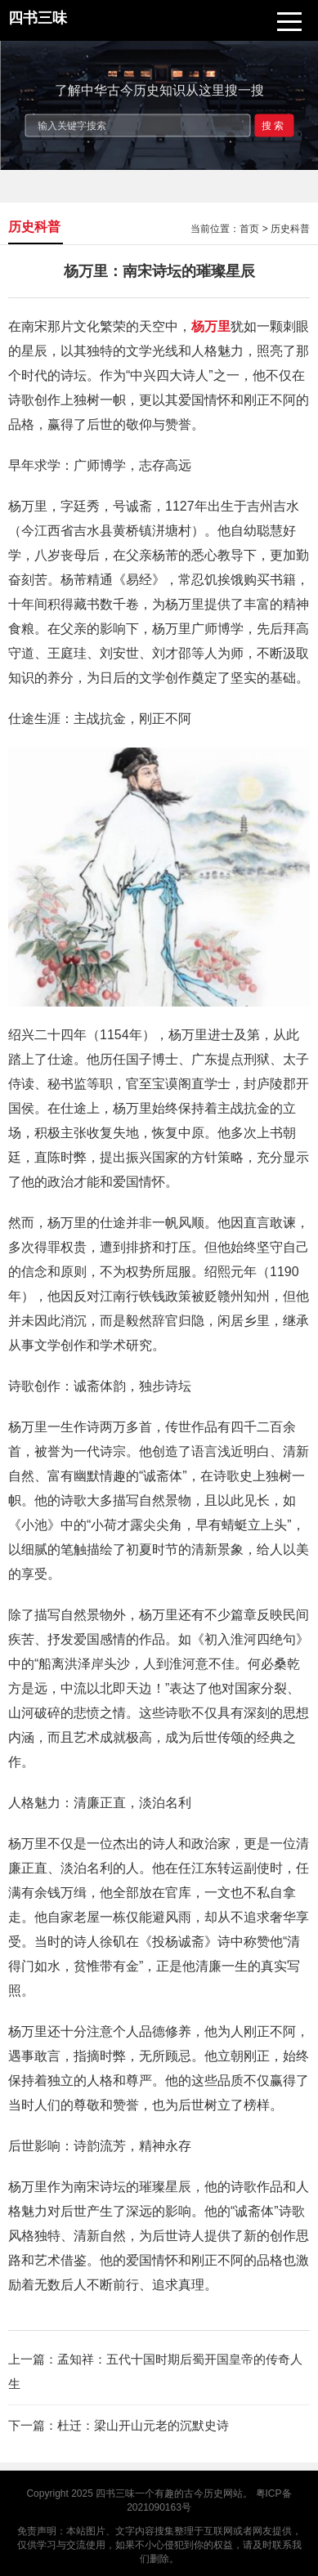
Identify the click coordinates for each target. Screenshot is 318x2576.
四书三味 (115, 2493)
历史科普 (290, 228)
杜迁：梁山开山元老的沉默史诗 (143, 2425)
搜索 (274, 125)
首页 (249, 228)
